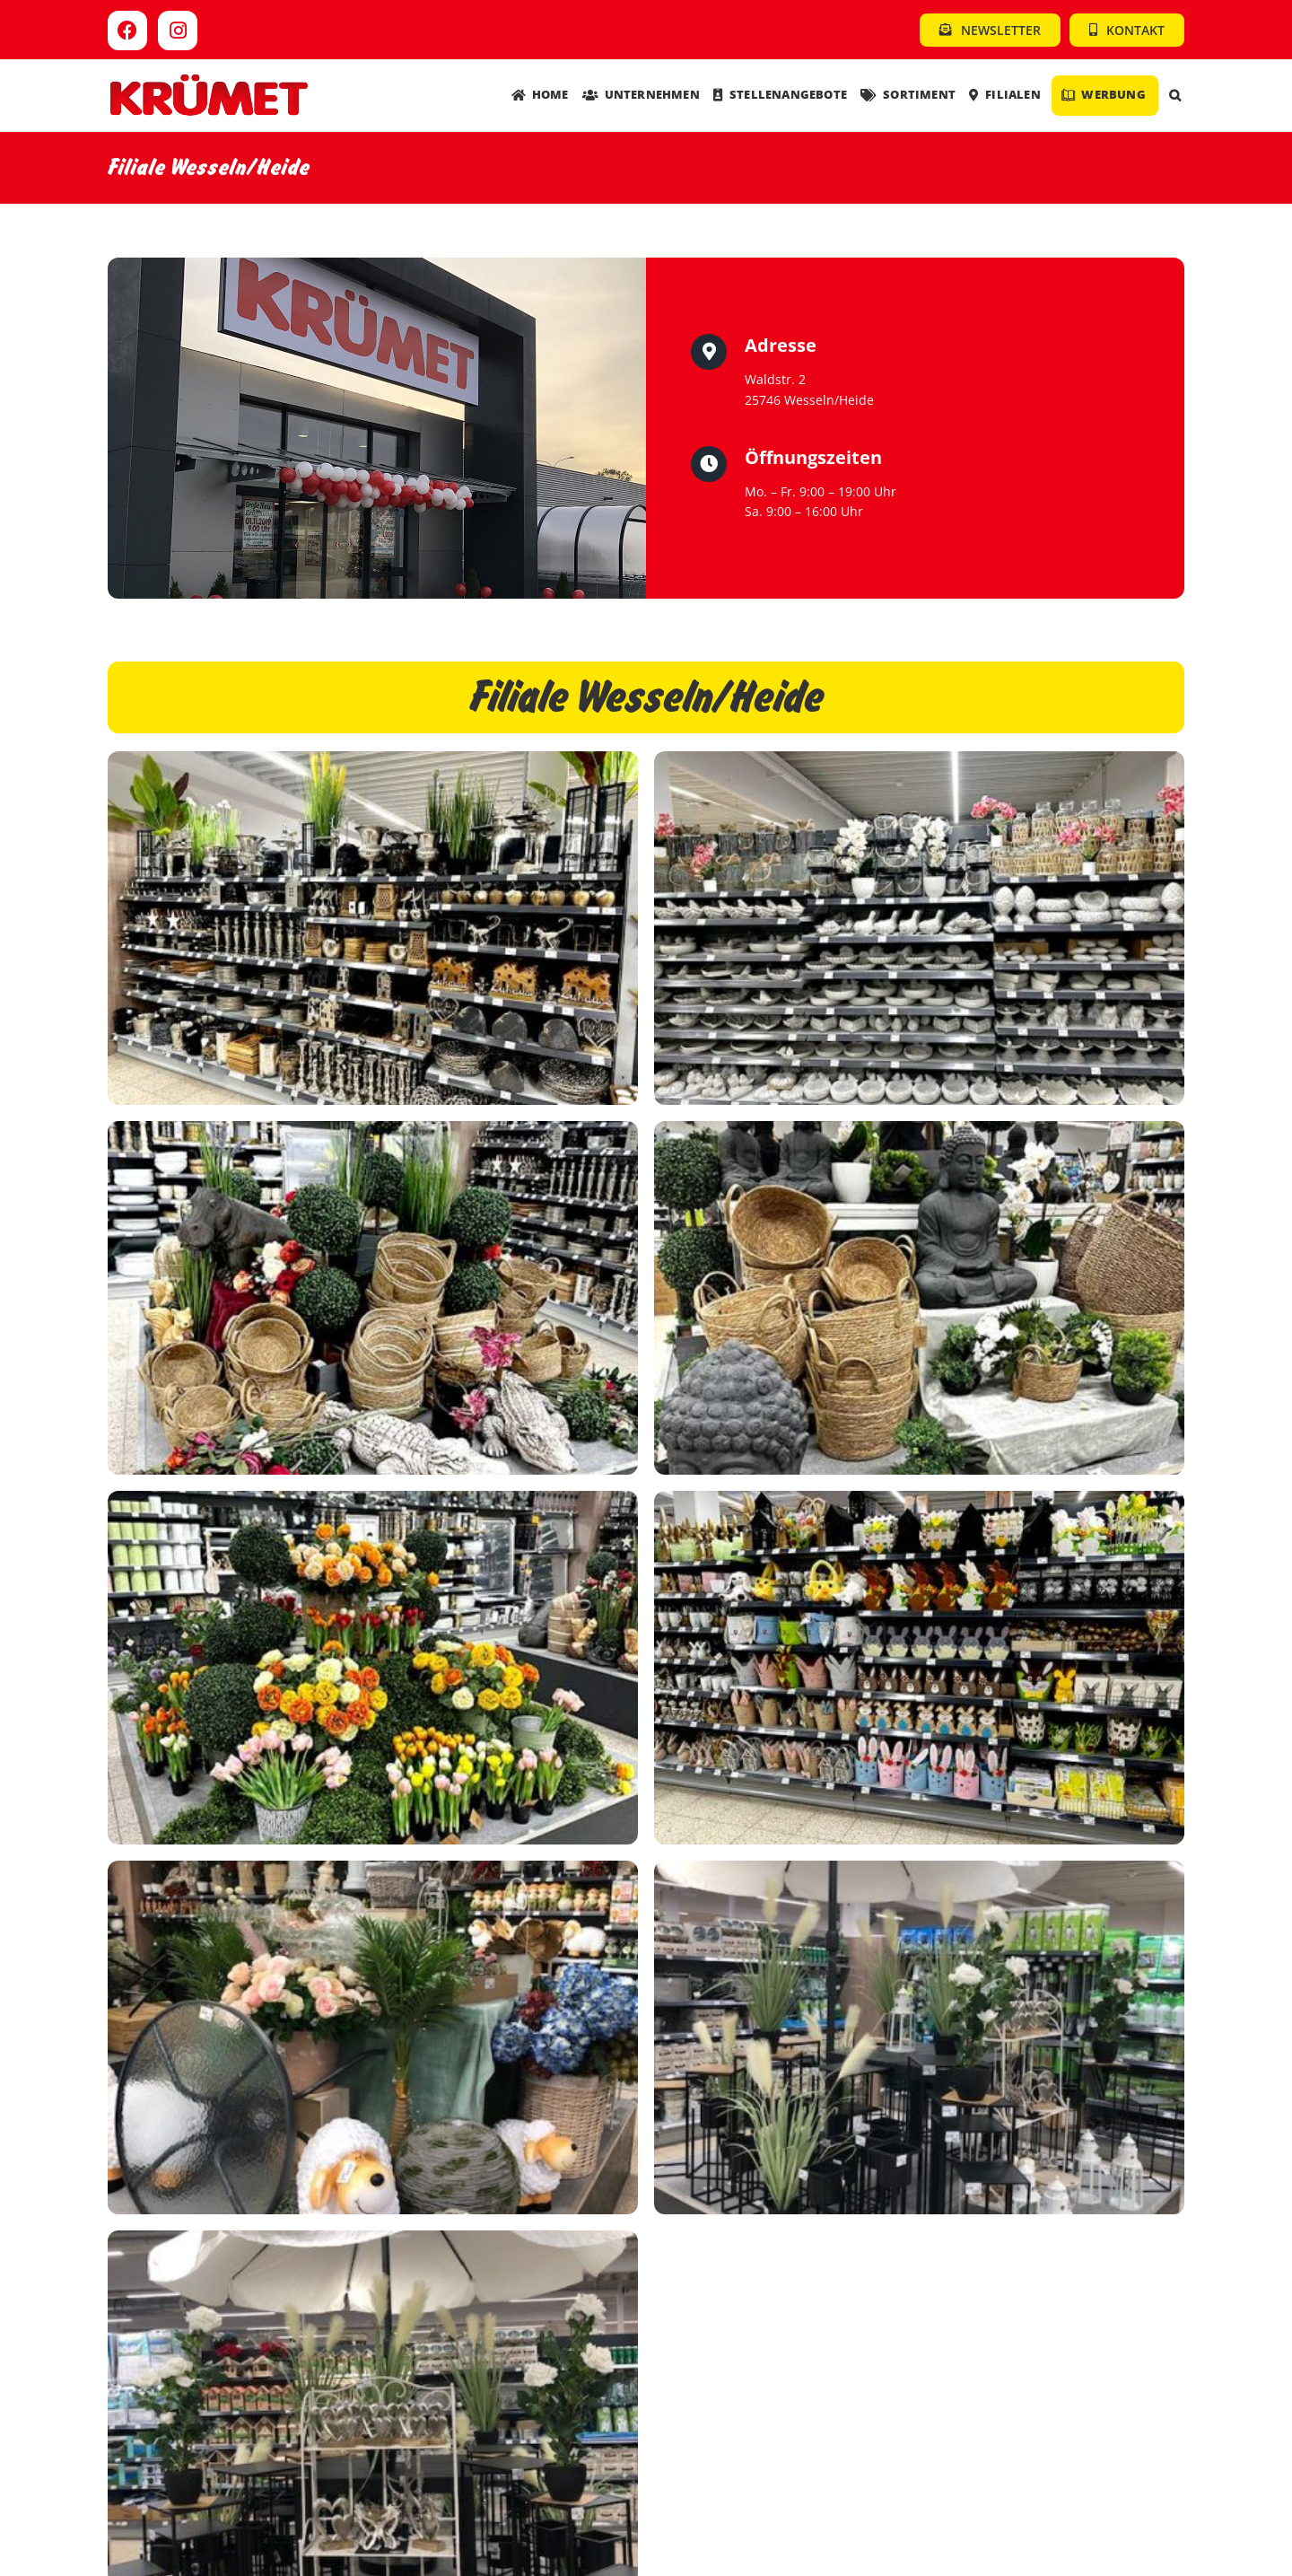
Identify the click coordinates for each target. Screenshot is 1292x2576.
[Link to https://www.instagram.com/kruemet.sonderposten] (177, 30)
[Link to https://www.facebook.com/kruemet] (127, 30)
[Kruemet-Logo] (209, 78)
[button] (1174, 95)
